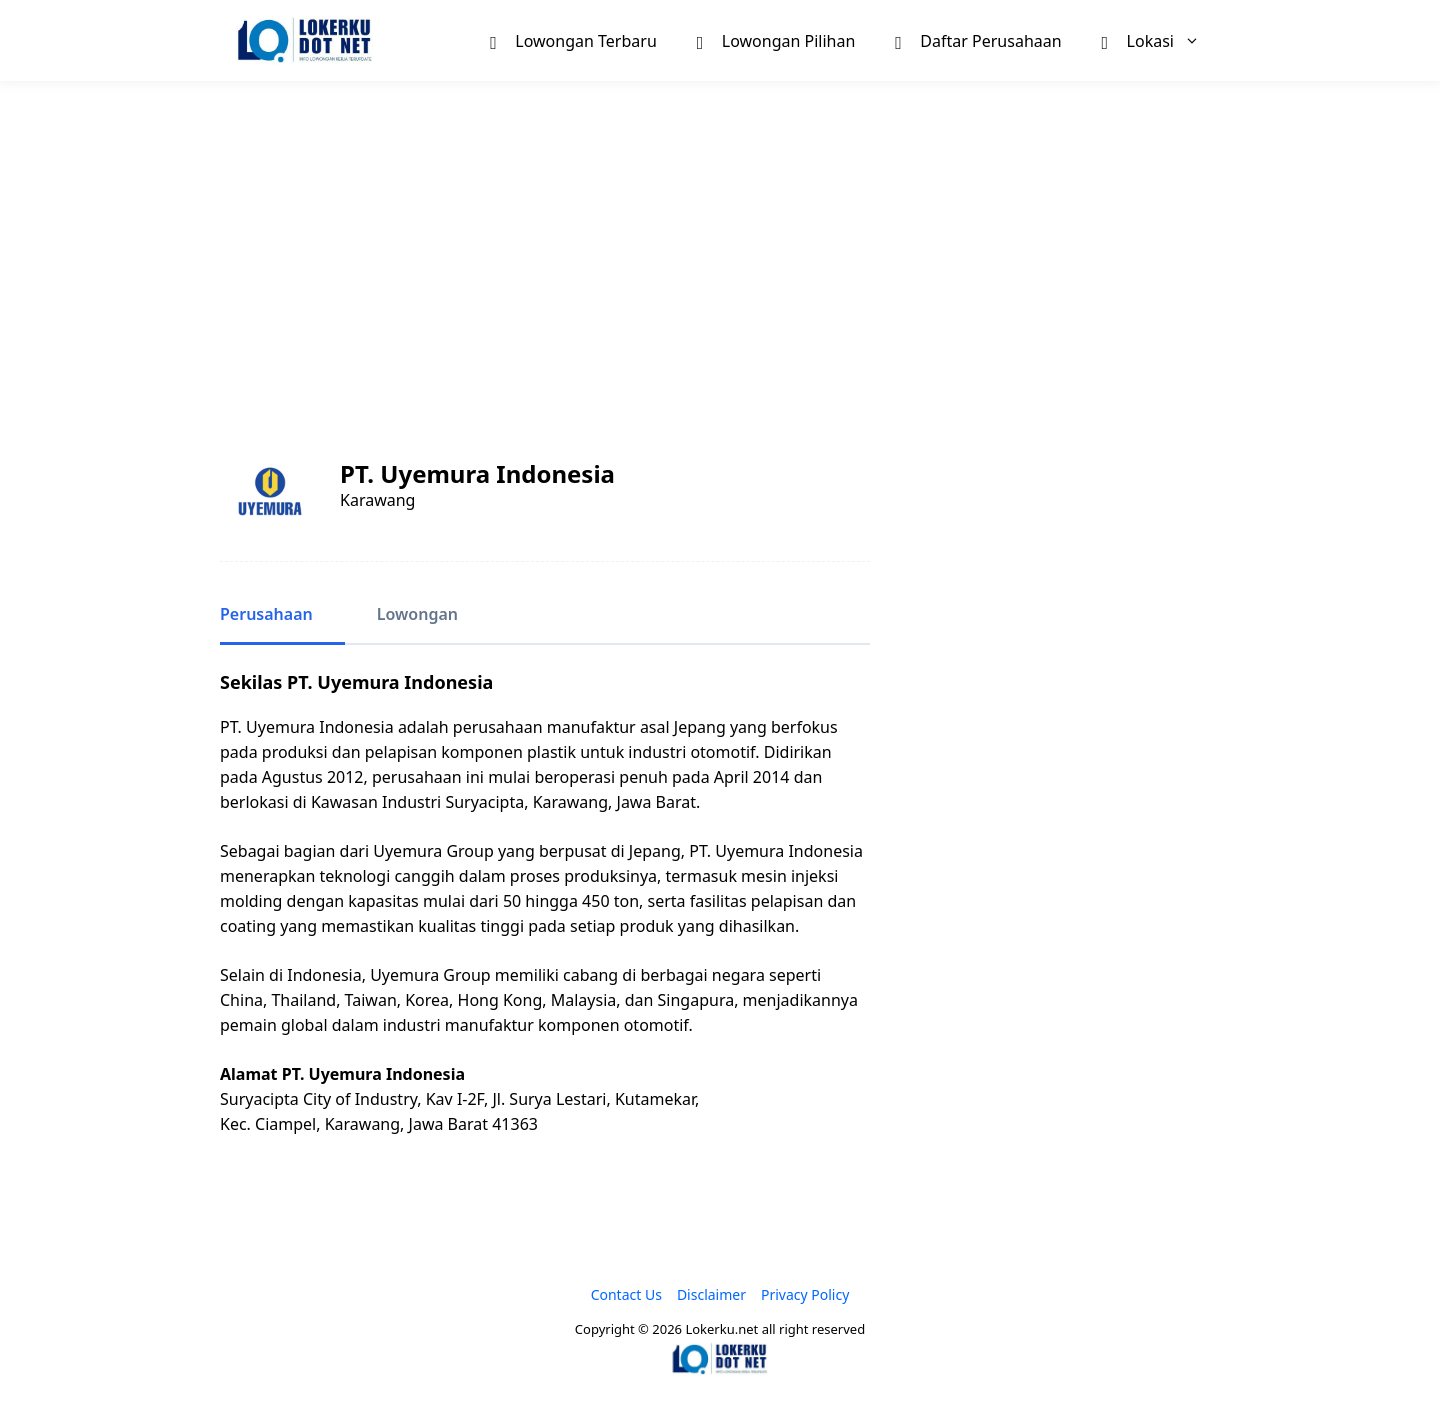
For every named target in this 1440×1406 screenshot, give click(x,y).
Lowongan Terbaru (573, 40)
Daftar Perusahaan (978, 40)
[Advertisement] (720, 246)
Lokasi (1161, 40)
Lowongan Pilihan (776, 40)
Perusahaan (266, 614)
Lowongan (417, 614)
